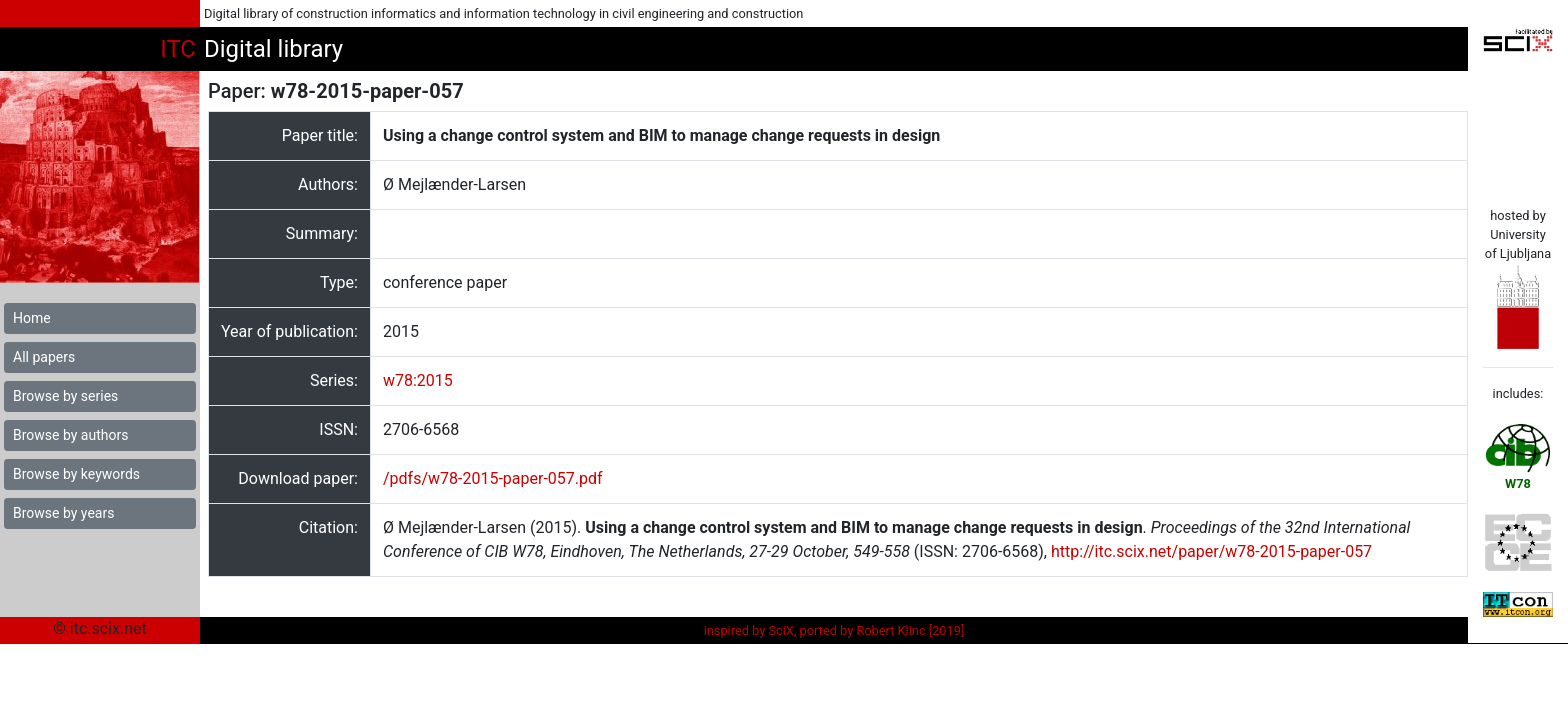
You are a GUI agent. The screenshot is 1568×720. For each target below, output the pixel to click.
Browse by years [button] (63, 513)
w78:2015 (418, 380)
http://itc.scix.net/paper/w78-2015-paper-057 (1211, 551)
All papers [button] (44, 357)
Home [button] (32, 318)
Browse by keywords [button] (76, 474)
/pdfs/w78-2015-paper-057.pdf (493, 478)
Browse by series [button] (65, 396)
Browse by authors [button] (70, 435)
